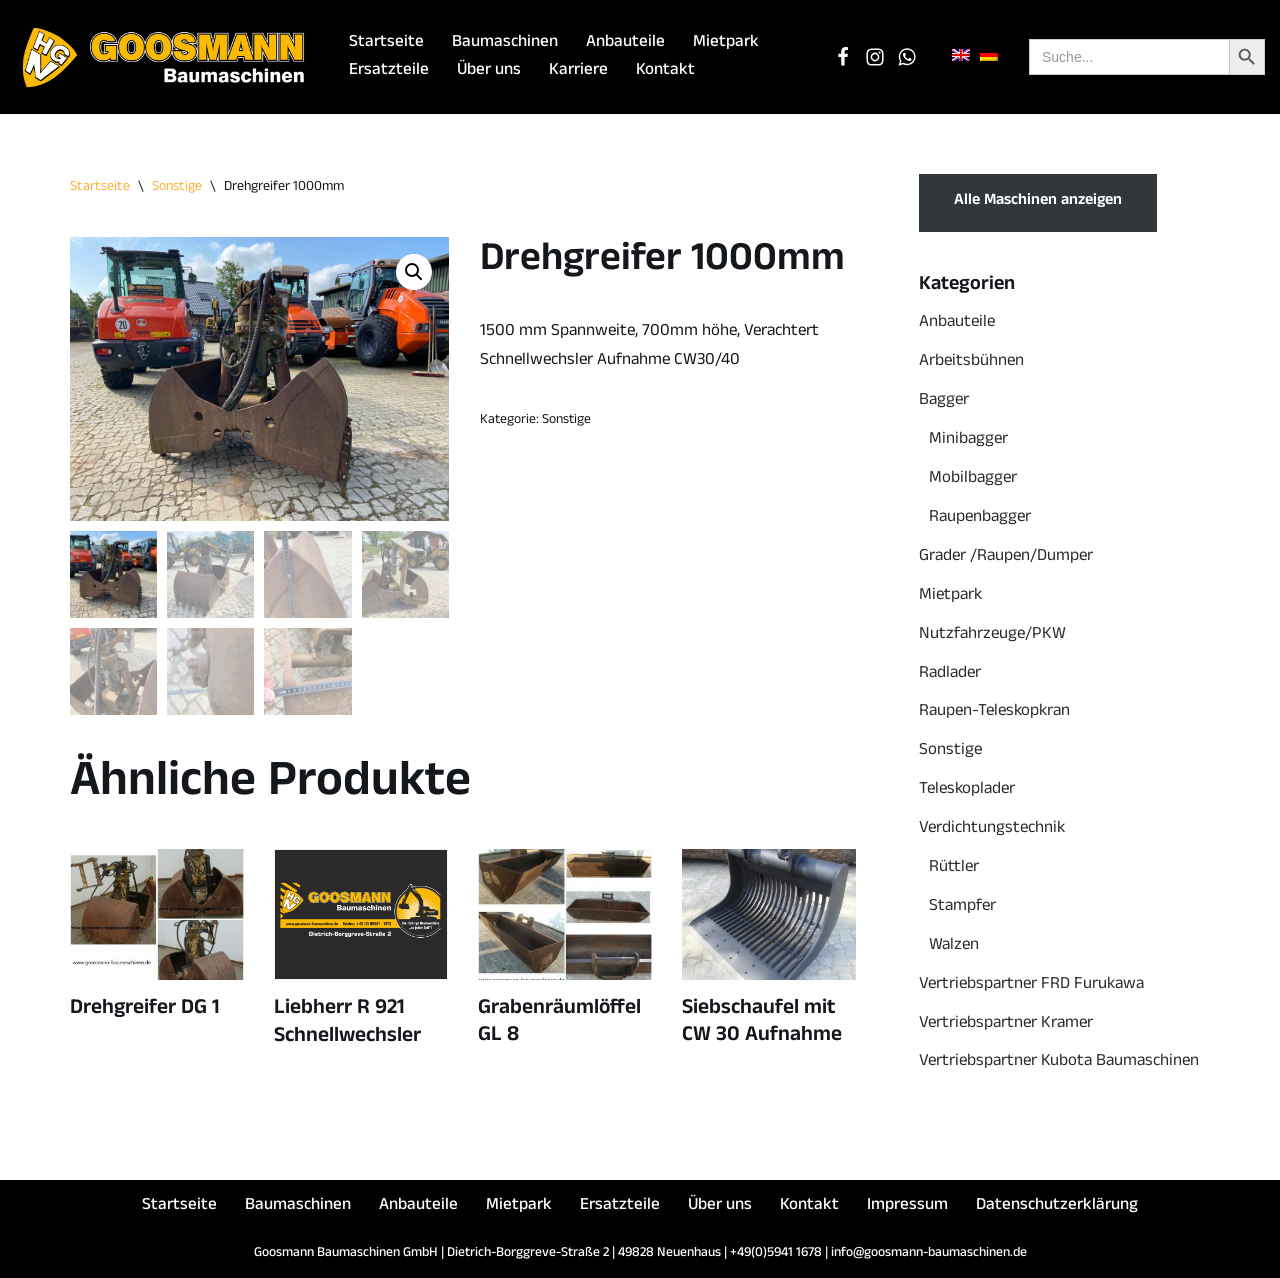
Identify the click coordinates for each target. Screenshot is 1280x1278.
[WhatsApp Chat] (907, 57)
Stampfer (962, 907)
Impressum (907, 1206)
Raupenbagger (980, 518)
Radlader (950, 674)
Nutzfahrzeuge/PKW (992, 635)
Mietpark (726, 43)
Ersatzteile (389, 71)
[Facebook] (843, 57)
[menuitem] (961, 56)
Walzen (954, 946)
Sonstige (177, 187)
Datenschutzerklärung (1057, 1206)
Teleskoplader (967, 790)
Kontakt (665, 71)
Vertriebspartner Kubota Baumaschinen (1059, 1062)
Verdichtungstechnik (992, 829)
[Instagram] (875, 57)
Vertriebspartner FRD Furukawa (1031, 985)
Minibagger (968, 440)
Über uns (489, 71)
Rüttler (954, 868)
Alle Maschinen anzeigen (1038, 202)
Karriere (578, 71)
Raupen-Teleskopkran (994, 712)
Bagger (944, 401)
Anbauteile (625, 43)
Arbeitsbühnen (971, 362)
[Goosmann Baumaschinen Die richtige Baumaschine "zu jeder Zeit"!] (165, 57)
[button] (414, 272)
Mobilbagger (973, 479)
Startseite (386, 43)
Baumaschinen (505, 43)
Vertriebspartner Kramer (1006, 1024)
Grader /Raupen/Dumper (1006, 557)
